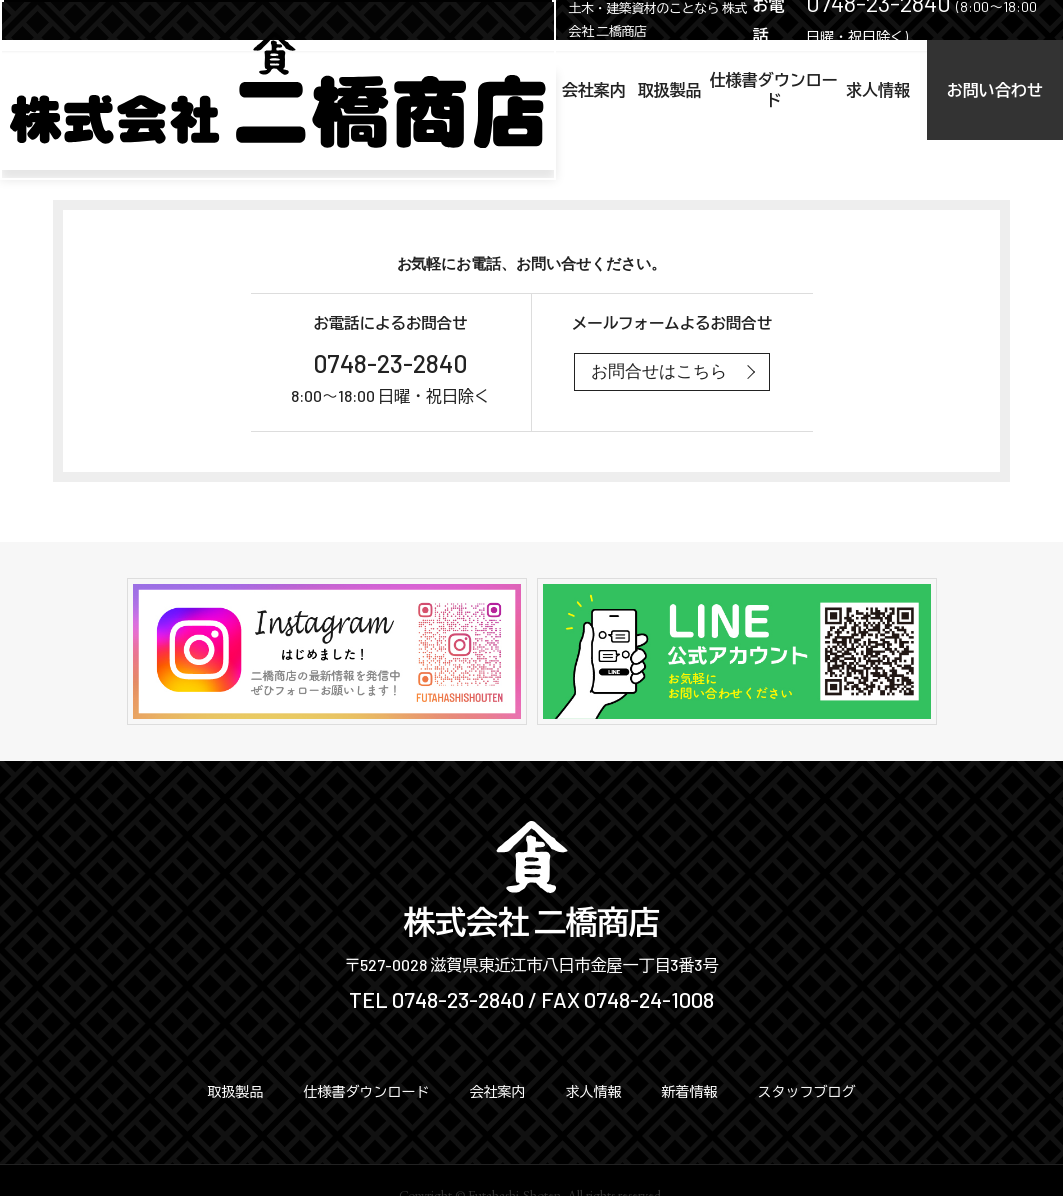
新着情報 (690, 1091)
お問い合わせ (967, 89)
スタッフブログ (807, 1091)
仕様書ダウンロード (661, 89)
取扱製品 (514, 89)
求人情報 (807, 89)
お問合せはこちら (659, 371)
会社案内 (408, 89)
